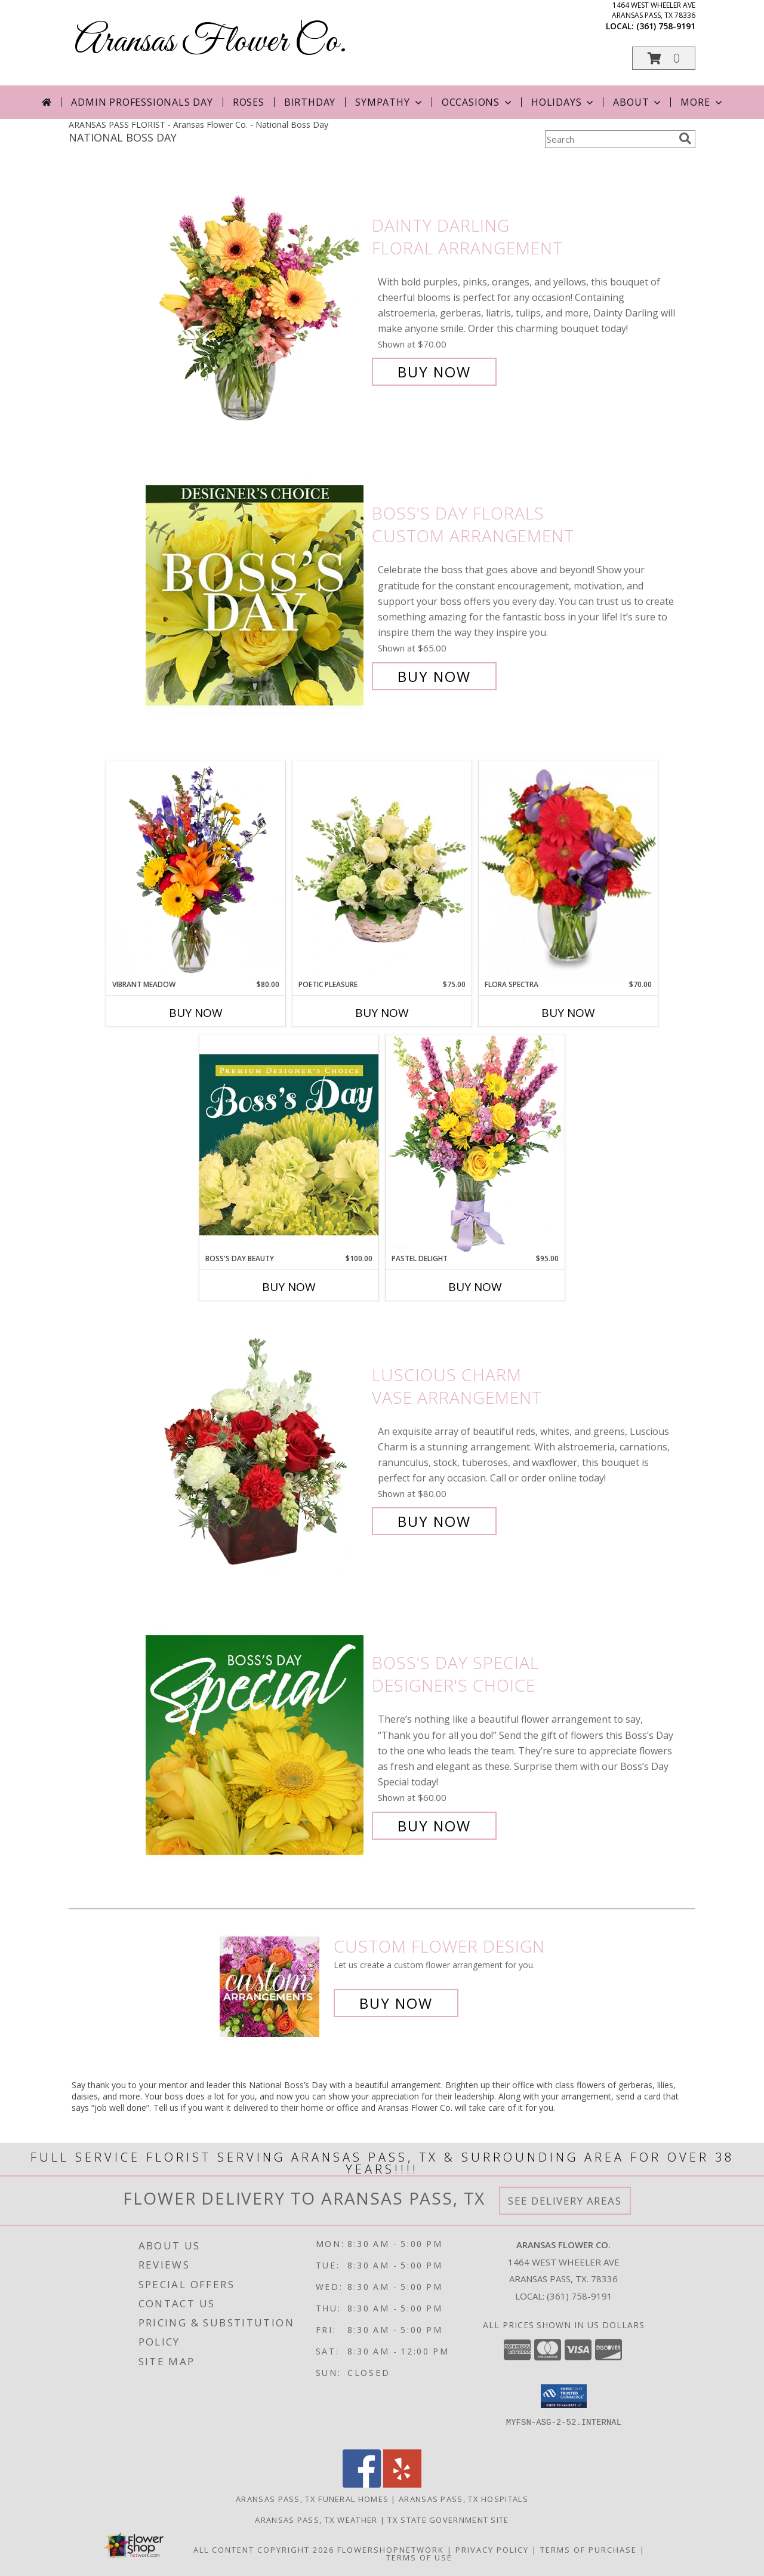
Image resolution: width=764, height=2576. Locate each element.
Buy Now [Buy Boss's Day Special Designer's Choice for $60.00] (434, 1826)
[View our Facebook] (362, 2484)
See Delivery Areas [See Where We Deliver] (565, 2201)
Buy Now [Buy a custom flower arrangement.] (396, 2003)
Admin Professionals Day (141, 102)
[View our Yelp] (402, 2484)
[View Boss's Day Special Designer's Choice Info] (256, 1744)
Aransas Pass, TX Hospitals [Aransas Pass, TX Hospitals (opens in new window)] (463, 2499)
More (702, 102)
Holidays (563, 102)
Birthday (309, 102)
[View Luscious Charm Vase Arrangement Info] (256, 1448)
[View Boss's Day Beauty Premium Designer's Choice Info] (288, 1144)
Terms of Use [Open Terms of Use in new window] (419, 2557)
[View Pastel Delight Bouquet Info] (475, 1143)
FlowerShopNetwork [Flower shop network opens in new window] (390, 2549)
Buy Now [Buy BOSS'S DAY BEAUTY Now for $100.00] (289, 1287)
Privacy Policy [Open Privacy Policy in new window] (492, 2549)
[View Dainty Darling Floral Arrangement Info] (256, 299)
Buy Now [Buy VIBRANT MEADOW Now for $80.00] (196, 1012)
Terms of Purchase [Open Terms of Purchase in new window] (588, 2549)
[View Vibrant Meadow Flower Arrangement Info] (195, 870)
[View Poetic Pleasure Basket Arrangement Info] (382, 870)
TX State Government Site (448, 2519)
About (638, 102)
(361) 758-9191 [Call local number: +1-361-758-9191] (665, 26)
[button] (663, 58)
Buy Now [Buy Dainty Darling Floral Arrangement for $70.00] (434, 372)
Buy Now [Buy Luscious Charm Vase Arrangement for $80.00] (434, 1521)
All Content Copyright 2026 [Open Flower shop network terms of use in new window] (263, 2549)
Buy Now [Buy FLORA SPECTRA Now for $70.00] (568, 1012)
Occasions (478, 102)
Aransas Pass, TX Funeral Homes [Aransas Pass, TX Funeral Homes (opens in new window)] (312, 2499)
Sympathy (389, 102)
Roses (248, 102)
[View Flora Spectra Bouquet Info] (568, 870)
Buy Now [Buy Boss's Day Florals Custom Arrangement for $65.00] (434, 676)
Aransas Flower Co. (211, 42)
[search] (685, 138)
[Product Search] (609, 139)
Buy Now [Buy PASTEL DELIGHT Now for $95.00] (475, 1287)
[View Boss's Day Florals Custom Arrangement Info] (256, 595)
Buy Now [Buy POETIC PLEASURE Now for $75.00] (382, 1012)
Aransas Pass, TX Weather (316, 2519)
